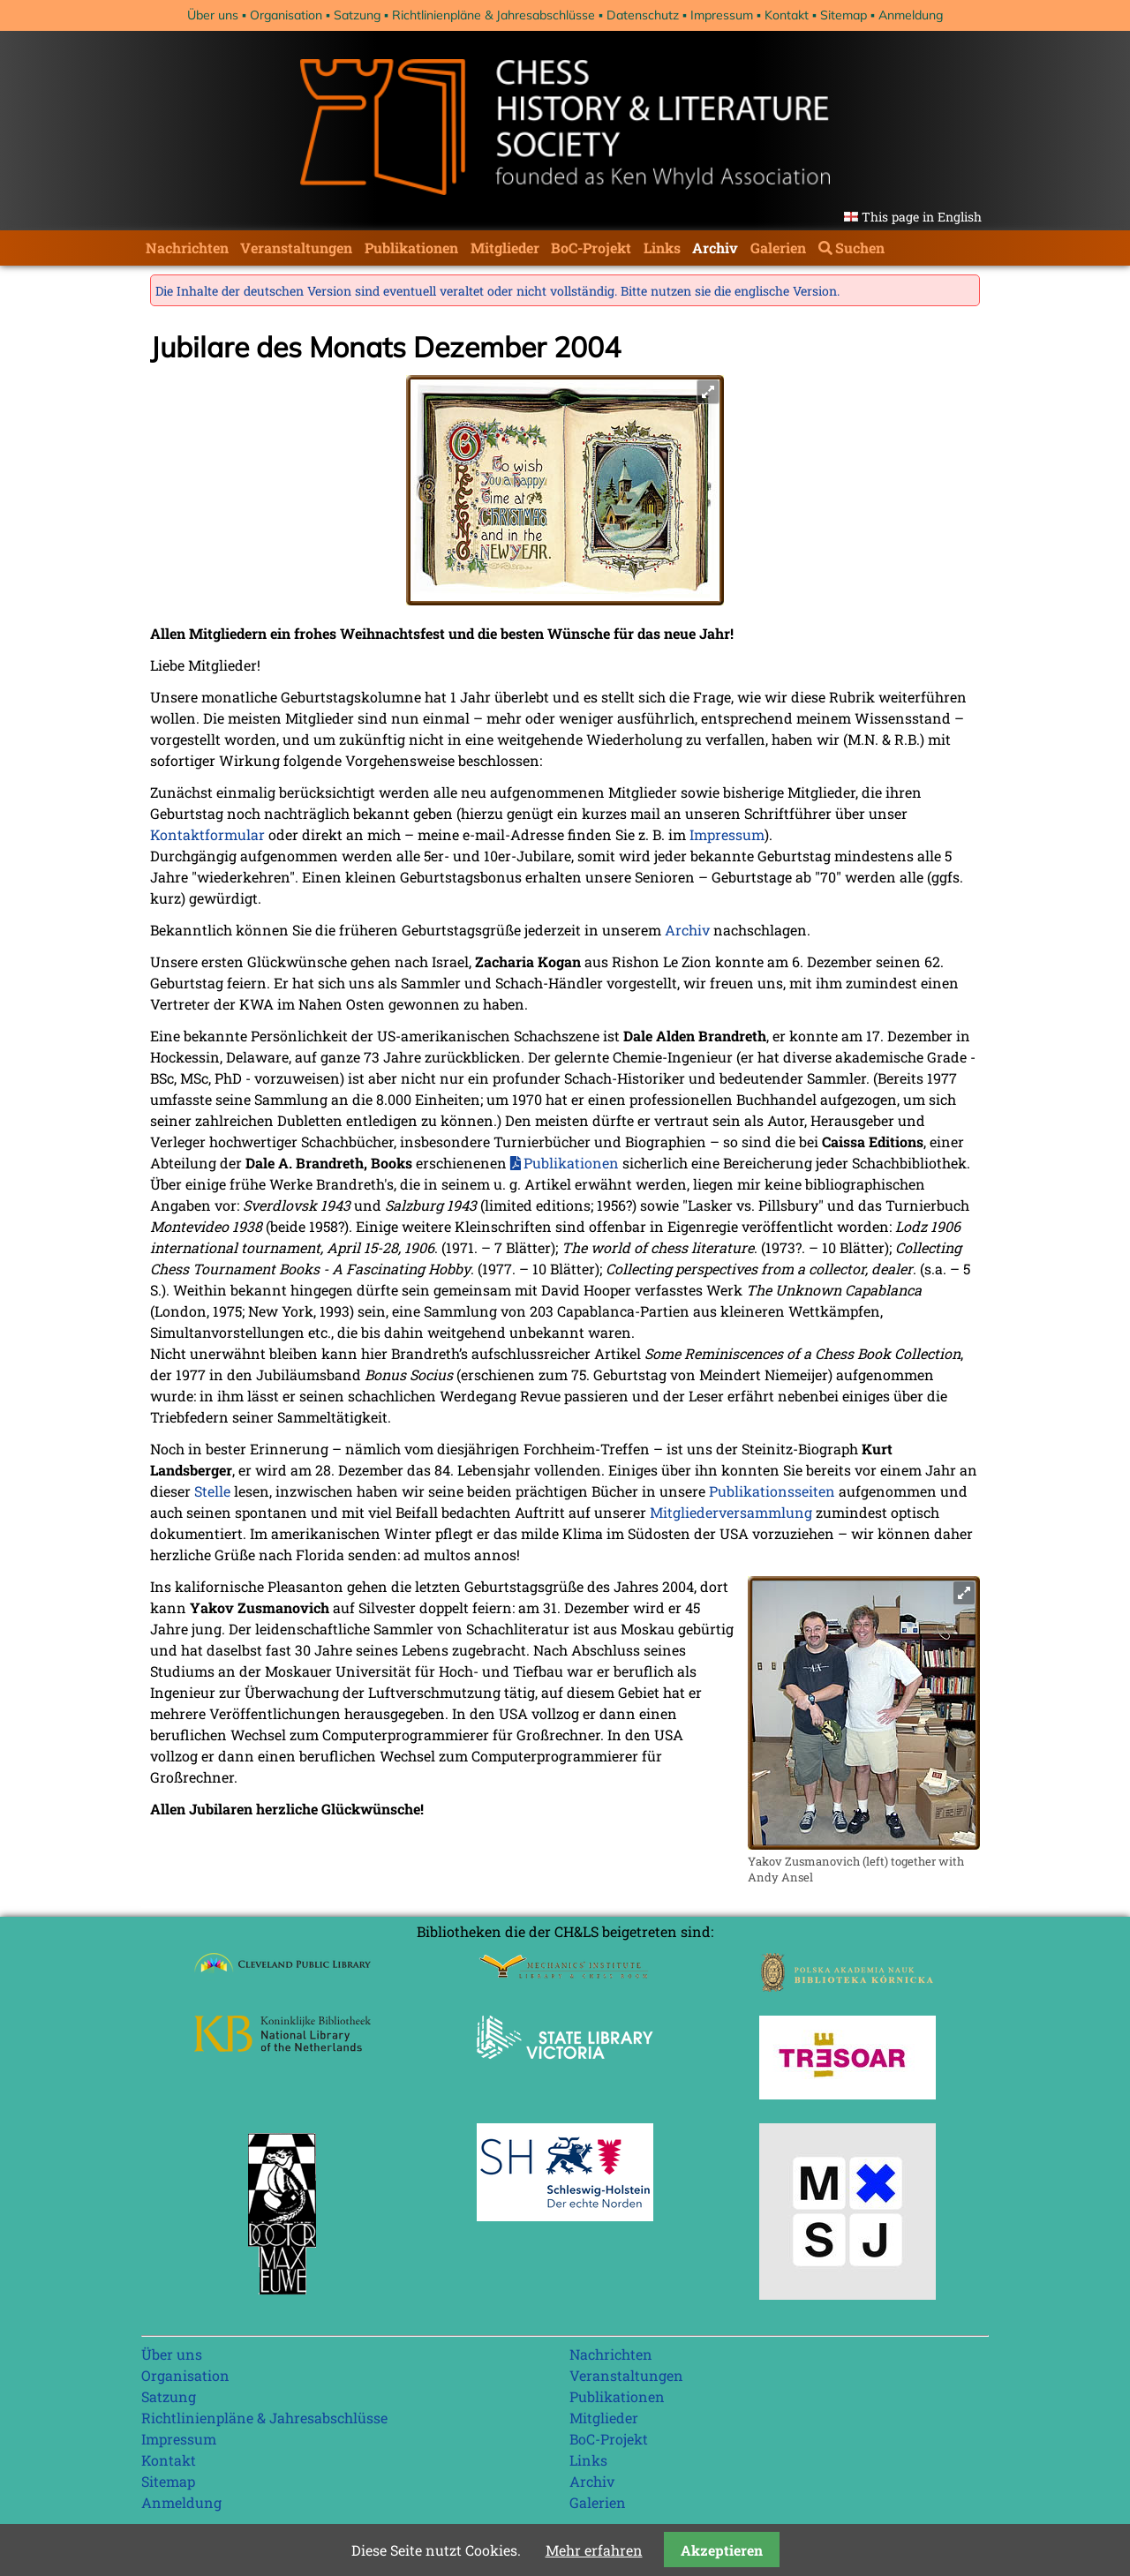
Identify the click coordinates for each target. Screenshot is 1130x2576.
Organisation (286, 15)
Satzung (357, 15)
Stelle (212, 1491)
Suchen (860, 247)
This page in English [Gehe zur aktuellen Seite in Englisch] (922, 216)
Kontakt (787, 15)
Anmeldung (910, 15)
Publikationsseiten (772, 1491)
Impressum (721, 15)
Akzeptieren (722, 2550)
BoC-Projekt (591, 247)
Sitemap (843, 15)
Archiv (715, 247)
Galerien (778, 247)
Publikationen (411, 247)
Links (662, 247)
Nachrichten (187, 247)
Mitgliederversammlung (731, 1512)
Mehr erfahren (594, 2550)
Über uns (212, 15)
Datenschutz (642, 15)
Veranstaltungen (296, 247)
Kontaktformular (207, 834)
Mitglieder (505, 247)
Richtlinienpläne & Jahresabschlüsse (493, 15)
